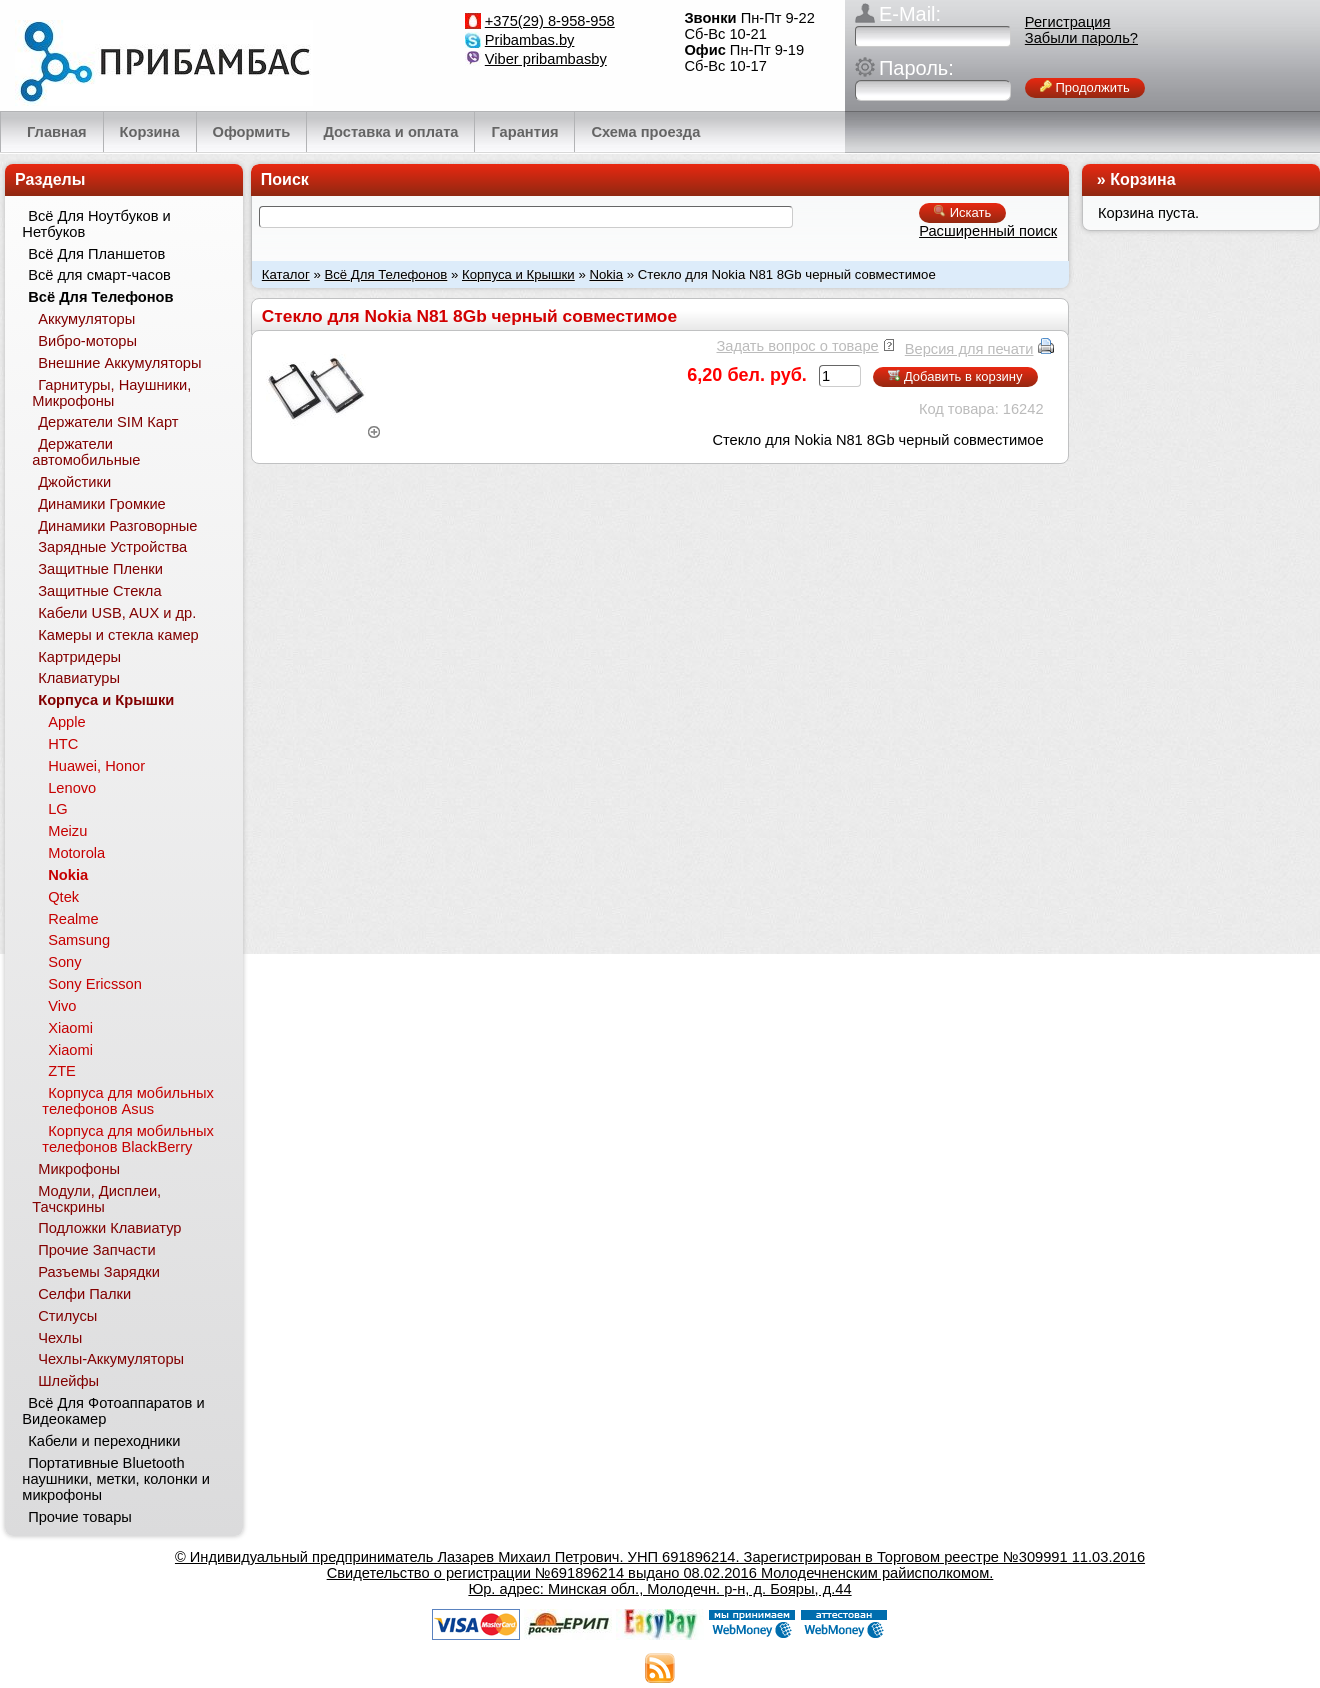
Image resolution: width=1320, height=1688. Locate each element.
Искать (962, 212)
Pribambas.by (530, 40)
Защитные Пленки (100, 569)
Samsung (79, 940)
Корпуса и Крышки (518, 274)
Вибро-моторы (87, 341)
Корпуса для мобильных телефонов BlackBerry (127, 1139)
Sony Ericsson (95, 984)
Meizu (67, 831)
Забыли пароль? (1081, 38)
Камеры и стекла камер (118, 635)
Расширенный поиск (988, 231)
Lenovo (72, 788)
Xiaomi (70, 1028)
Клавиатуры (79, 678)
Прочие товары (80, 1517)
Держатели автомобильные (86, 452)
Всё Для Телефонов (385, 274)
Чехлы (60, 1338)
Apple (67, 722)
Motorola (76, 853)
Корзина (1142, 179)
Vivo (62, 1006)
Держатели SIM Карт (108, 422)
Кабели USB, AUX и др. (117, 613)
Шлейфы (68, 1381)
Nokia (606, 274)
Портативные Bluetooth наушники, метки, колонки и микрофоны (116, 1479)
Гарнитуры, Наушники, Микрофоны (111, 393)
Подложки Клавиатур (109, 1228)
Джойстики (74, 482)
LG (58, 809)
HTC (63, 744)
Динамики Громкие (102, 504)
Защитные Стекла (99, 591)
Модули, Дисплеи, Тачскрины (96, 1199)
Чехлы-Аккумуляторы (111, 1359)
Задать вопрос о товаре (797, 346)
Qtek (63, 897)
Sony (64, 962)
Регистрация (1068, 22)
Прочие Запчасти (97, 1250)
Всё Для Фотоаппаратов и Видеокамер (113, 1411)
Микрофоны (79, 1169)
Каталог (286, 274)
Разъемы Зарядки (99, 1272)
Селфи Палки (84, 1294)
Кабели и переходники (104, 1441)
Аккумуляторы (86, 319)
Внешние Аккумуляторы (119, 363)
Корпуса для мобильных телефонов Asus (127, 1101)
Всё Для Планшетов (96, 254)
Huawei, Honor (96, 766)
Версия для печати (969, 349)
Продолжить (1085, 87)
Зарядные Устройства (112, 547)
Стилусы (67, 1316)
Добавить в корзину (955, 376)
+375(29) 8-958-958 (550, 21)
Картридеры (79, 657)
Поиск (285, 179)
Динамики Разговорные (117, 526)
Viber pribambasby (546, 59)
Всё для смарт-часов (99, 275)
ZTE (62, 1071)
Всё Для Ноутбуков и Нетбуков (96, 224)
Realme (73, 919)
